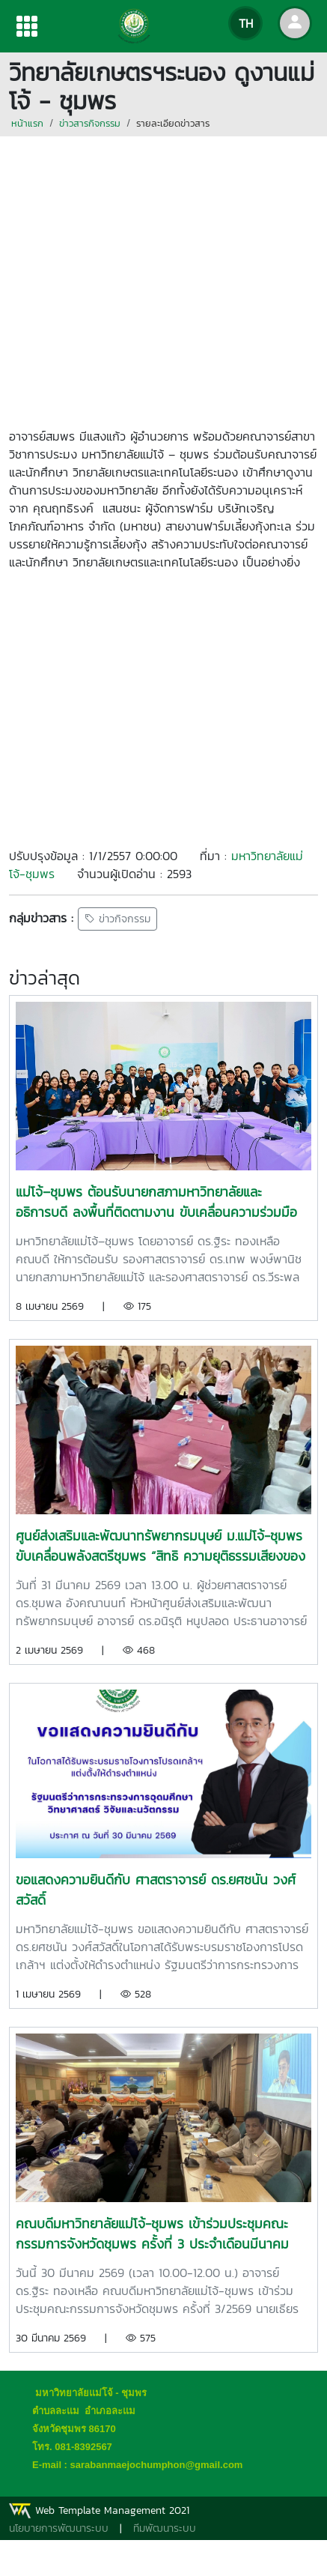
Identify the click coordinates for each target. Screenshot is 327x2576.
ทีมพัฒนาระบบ (164, 2528)
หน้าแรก (27, 123)
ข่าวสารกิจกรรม (89, 123)
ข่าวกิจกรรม (117, 919)
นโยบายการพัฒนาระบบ (59, 2528)
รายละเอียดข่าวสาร (173, 123)
